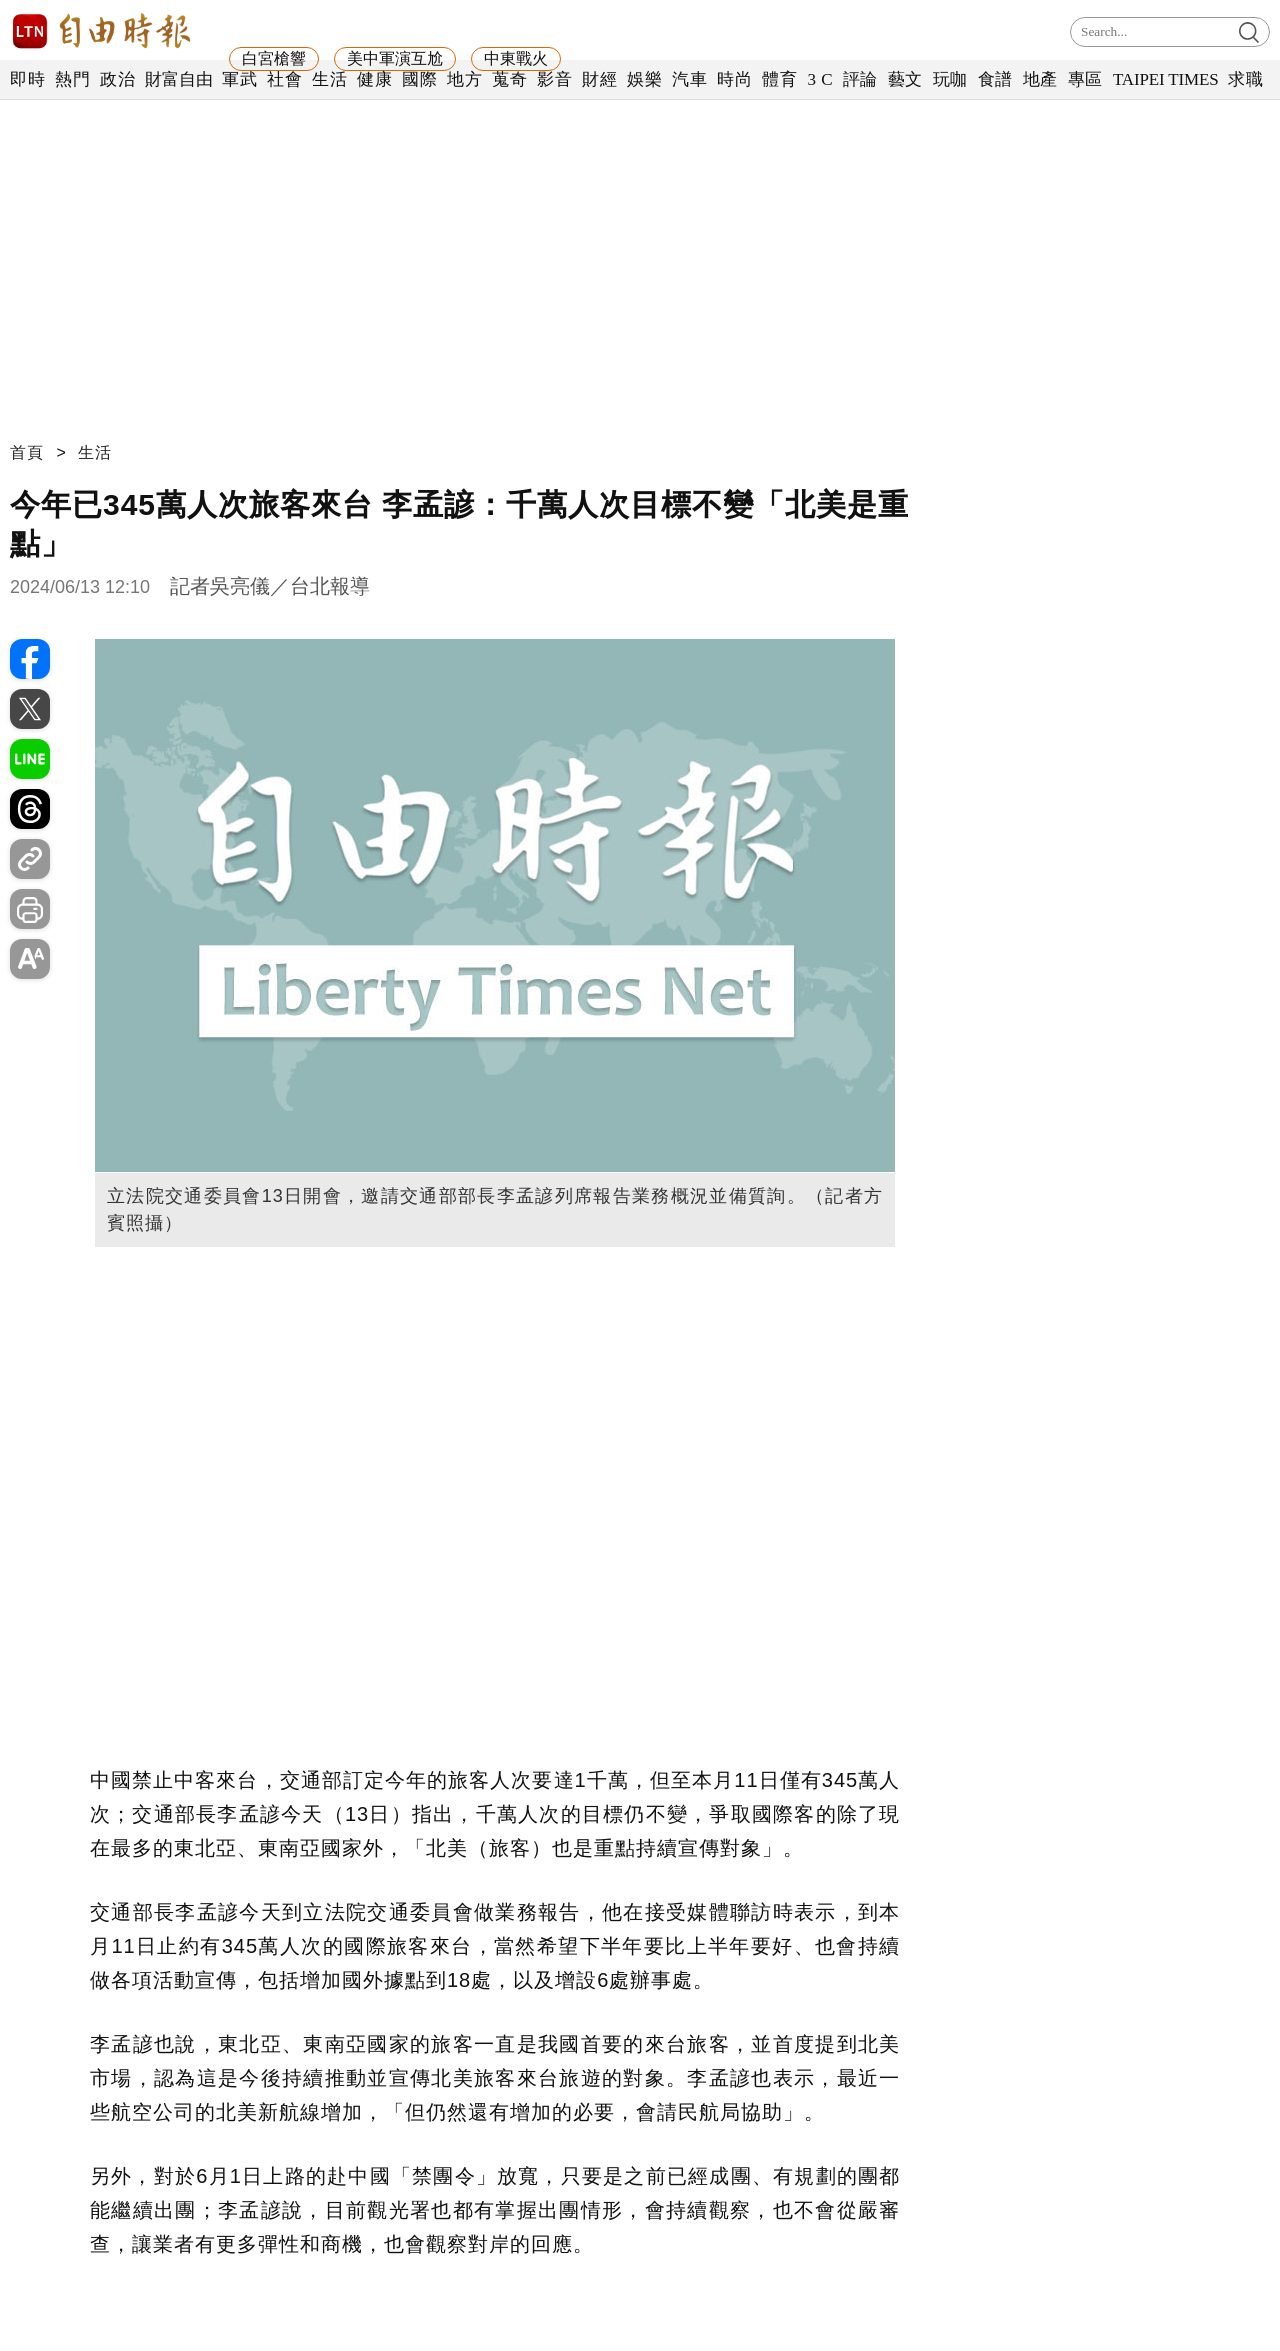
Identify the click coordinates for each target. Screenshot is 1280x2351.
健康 (374, 79)
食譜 (995, 79)
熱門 (72, 79)
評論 (860, 79)
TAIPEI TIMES (1165, 79)
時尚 (734, 79)
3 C (820, 79)
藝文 (905, 79)
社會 (284, 79)
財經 (599, 79)
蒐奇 (509, 79)
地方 (464, 79)
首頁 (27, 452)
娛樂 (644, 79)
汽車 (689, 79)
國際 (419, 79)
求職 (1245, 79)
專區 (1085, 79)
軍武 (239, 79)
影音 (554, 79)
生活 (329, 79)
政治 (117, 79)
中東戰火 (516, 58)
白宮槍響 (274, 58)
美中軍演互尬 (395, 58)
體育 (779, 79)
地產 (1040, 79)
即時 (27, 79)
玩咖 (950, 79)
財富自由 (178, 79)
